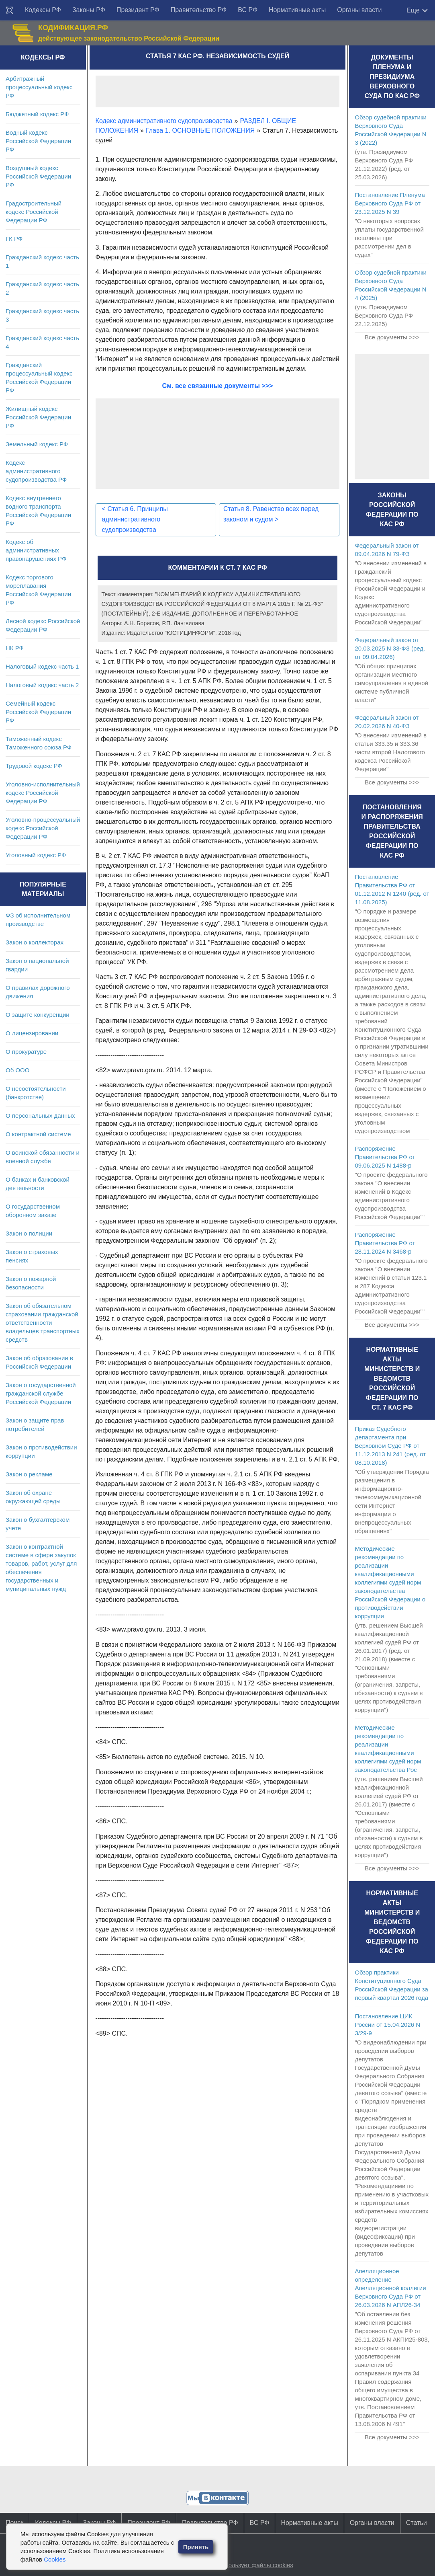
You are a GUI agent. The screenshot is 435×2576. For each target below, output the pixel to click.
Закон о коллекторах (34, 942)
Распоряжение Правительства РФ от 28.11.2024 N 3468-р (385, 1243)
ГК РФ (14, 238)
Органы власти (359, 9)
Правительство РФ (199, 9)
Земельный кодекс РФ (37, 444)
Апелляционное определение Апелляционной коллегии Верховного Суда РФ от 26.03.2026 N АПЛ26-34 (390, 2288)
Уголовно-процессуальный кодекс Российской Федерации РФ (43, 828)
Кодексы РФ (43, 9)
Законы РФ (88, 9)
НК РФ (15, 648)
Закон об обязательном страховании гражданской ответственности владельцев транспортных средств (43, 1322)
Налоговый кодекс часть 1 (42, 666)
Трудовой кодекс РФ (34, 765)
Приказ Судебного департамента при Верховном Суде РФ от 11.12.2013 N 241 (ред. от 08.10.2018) (390, 1445)
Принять (196, 2546)
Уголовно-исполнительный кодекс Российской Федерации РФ (43, 793)
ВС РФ (247, 9)
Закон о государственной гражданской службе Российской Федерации (41, 1393)
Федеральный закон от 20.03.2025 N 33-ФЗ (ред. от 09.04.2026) (390, 648)
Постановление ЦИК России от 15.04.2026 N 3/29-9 (387, 2024)
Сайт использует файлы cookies (248, 2565)
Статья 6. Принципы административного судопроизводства (135, 519)
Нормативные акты (297, 9)
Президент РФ (137, 9)
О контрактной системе (38, 1134)
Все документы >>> (392, 337)
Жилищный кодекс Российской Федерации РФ (38, 417)
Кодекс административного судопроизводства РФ (36, 471)
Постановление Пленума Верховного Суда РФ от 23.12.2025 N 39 (390, 203)
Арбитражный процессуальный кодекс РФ (39, 87)
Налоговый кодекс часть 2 (42, 684)
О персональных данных (40, 1115)
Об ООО (17, 1070)
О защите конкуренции (37, 1014)
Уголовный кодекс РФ (36, 855)
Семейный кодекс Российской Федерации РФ (38, 712)
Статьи (416, 2522)
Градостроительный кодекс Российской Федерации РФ (33, 212)
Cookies (54, 2559)
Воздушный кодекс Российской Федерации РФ (38, 176)
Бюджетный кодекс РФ (37, 114)
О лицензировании (32, 1033)
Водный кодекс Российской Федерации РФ (38, 141)
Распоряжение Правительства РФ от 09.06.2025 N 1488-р (385, 1157)
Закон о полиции (29, 1233)
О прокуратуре (26, 1051)
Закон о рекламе (29, 1474)
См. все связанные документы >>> (217, 385)
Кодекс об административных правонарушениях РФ (36, 550)
